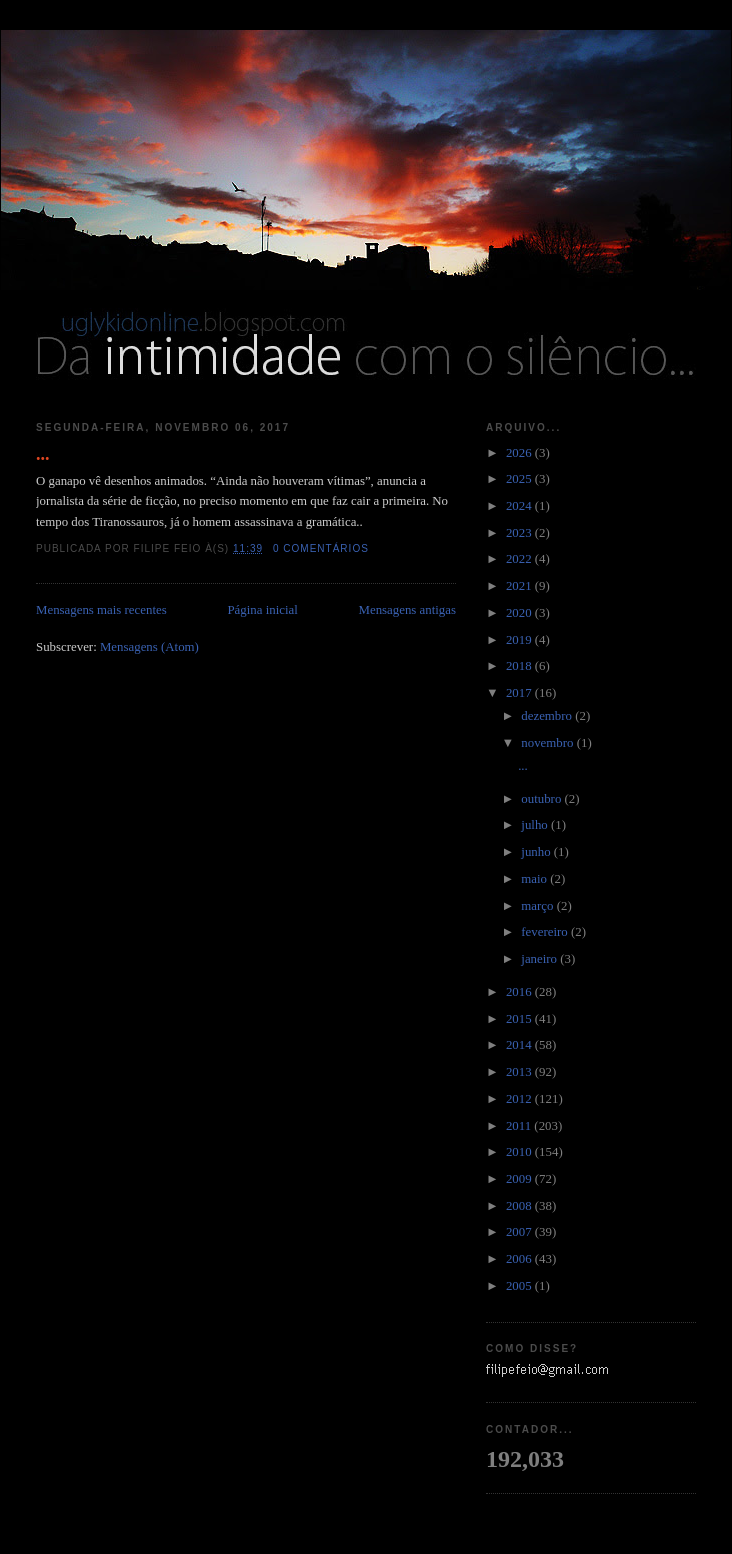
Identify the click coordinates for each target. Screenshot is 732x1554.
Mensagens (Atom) (149, 647)
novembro (548, 743)
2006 (520, 1259)
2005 (520, 1286)
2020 (520, 613)
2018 (520, 666)
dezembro (548, 716)
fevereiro (546, 932)
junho (537, 852)
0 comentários (321, 548)
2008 (520, 1206)
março (538, 906)
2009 (520, 1179)
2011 (520, 1126)
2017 (520, 693)
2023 (520, 533)
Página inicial (262, 610)
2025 (520, 479)
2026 (520, 453)
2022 (520, 559)
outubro (542, 799)
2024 (520, 506)
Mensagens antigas (408, 610)
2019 (520, 640)
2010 (520, 1152)
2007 (520, 1232)
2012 (520, 1099)
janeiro (540, 959)
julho (536, 825)
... (43, 454)
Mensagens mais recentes (101, 610)
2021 (520, 586)
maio (535, 879)
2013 (520, 1072)
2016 (520, 992)
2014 (520, 1045)
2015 (520, 1019)
